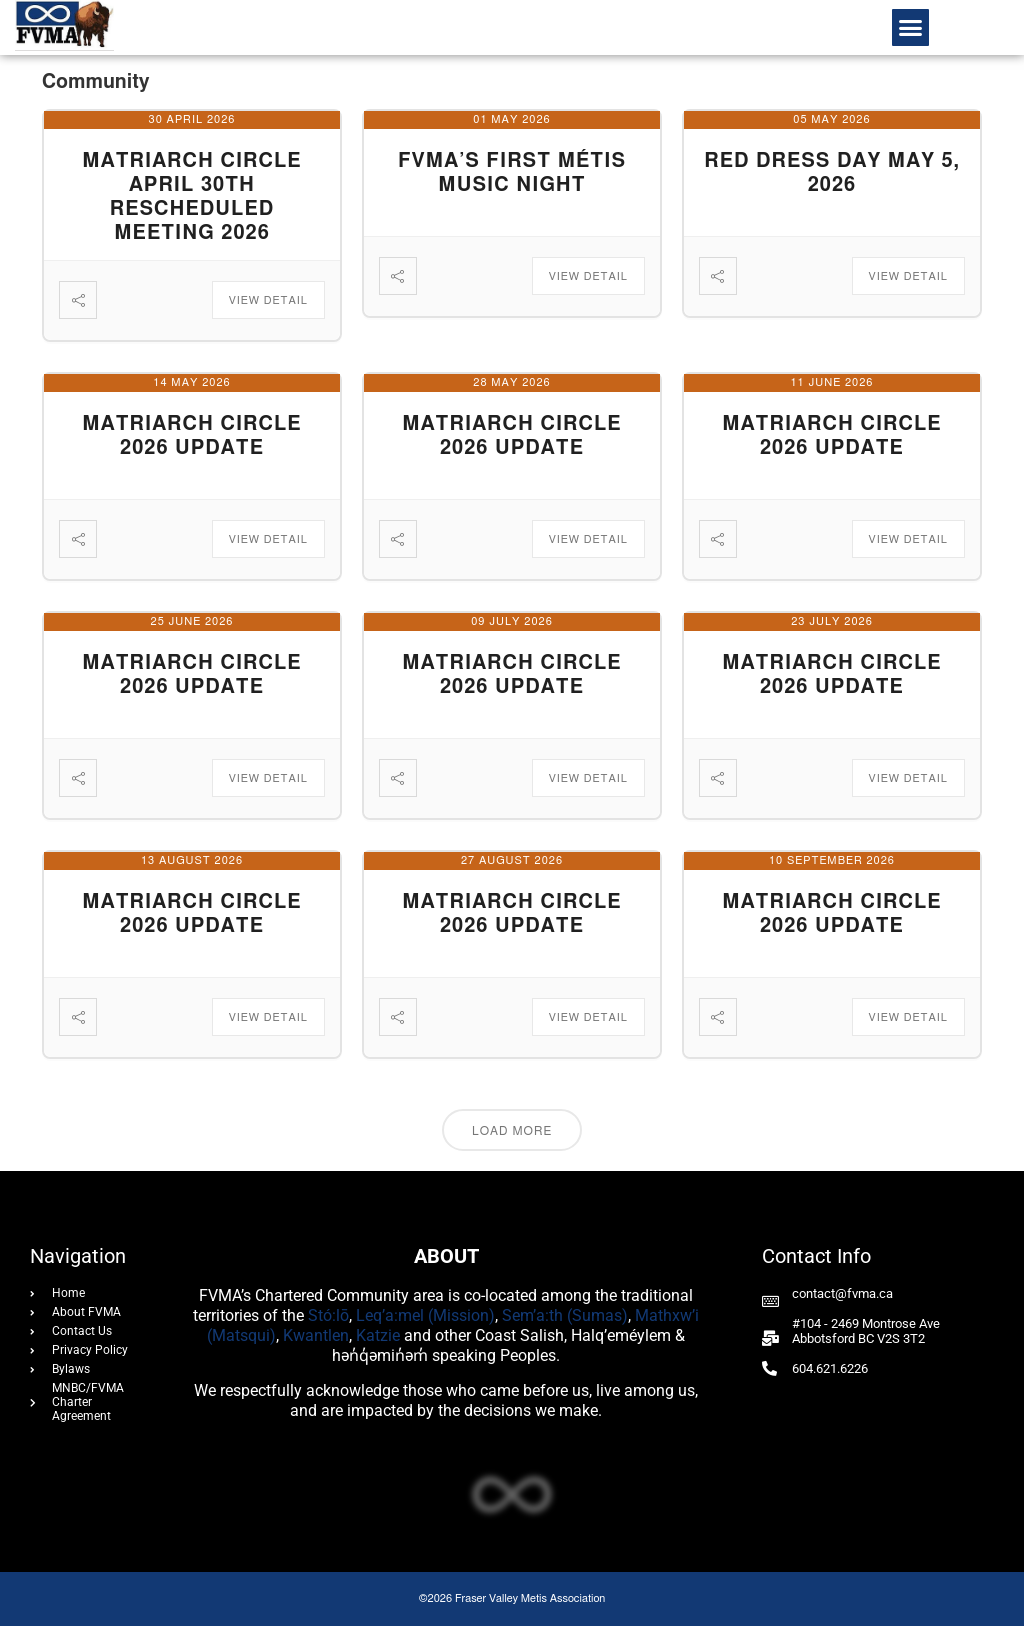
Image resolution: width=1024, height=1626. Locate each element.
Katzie (378, 1335)
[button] (911, 28)
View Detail (268, 300)
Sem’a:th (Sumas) (565, 1315)
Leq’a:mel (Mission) (425, 1315)
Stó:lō (328, 1315)
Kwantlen (316, 1335)
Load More (512, 1131)
